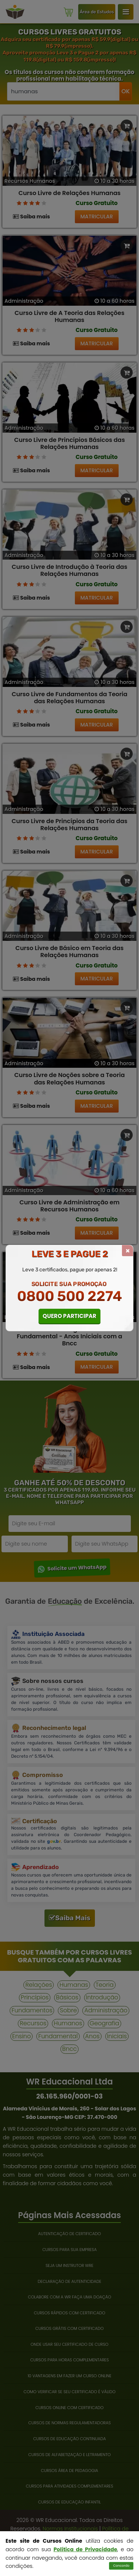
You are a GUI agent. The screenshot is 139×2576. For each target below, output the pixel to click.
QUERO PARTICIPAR (69, 1316)
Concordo (121, 2565)
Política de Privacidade (85, 2549)
